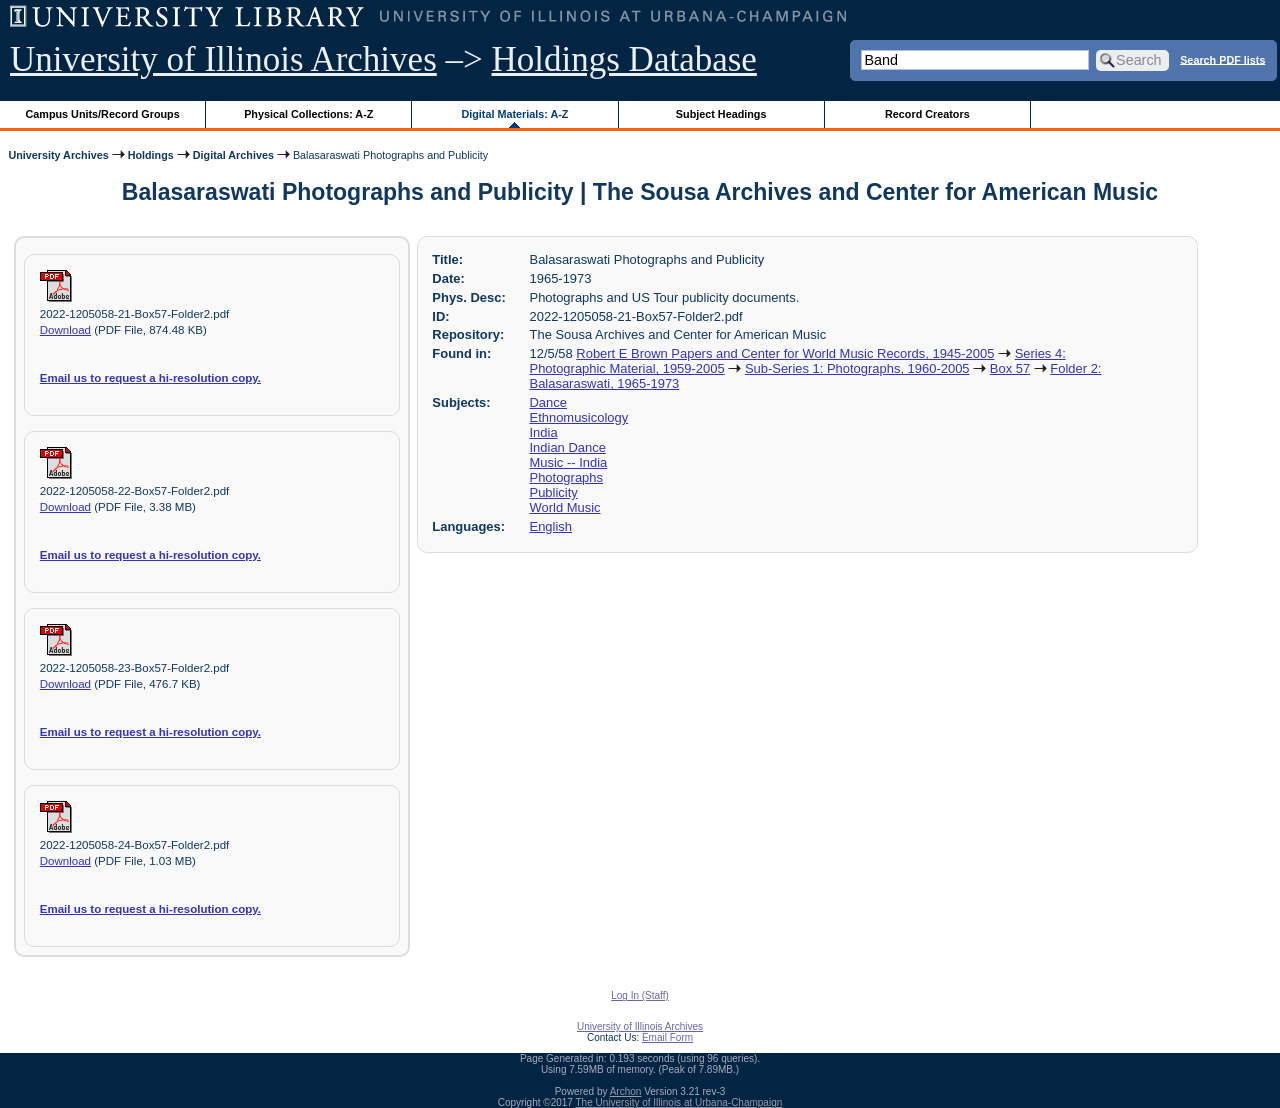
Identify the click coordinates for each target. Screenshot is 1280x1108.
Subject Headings (721, 114)
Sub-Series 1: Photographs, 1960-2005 (857, 368)
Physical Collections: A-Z (308, 114)
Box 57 (1010, 368)
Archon (626, 1091)
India (544, 432)
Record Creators (927, 114)
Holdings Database (624, 59)
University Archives (58, 155)
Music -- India (569, 462)
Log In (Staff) (640, 995)
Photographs (566, 477)
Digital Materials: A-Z (514, 114)
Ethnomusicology (579, 417)
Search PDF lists (1222, 59)
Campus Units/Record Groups (103, 114)
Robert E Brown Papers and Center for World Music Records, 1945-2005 (785, 353)
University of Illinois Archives (223, 59)
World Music (565, 507)
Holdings (151, 155)
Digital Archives (233, 155)
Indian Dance (568, 447)
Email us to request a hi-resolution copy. (150, 378)
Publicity (554, 492)
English (551, 526)
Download (65, 330)
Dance (548, 402)
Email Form (667, 1037)
